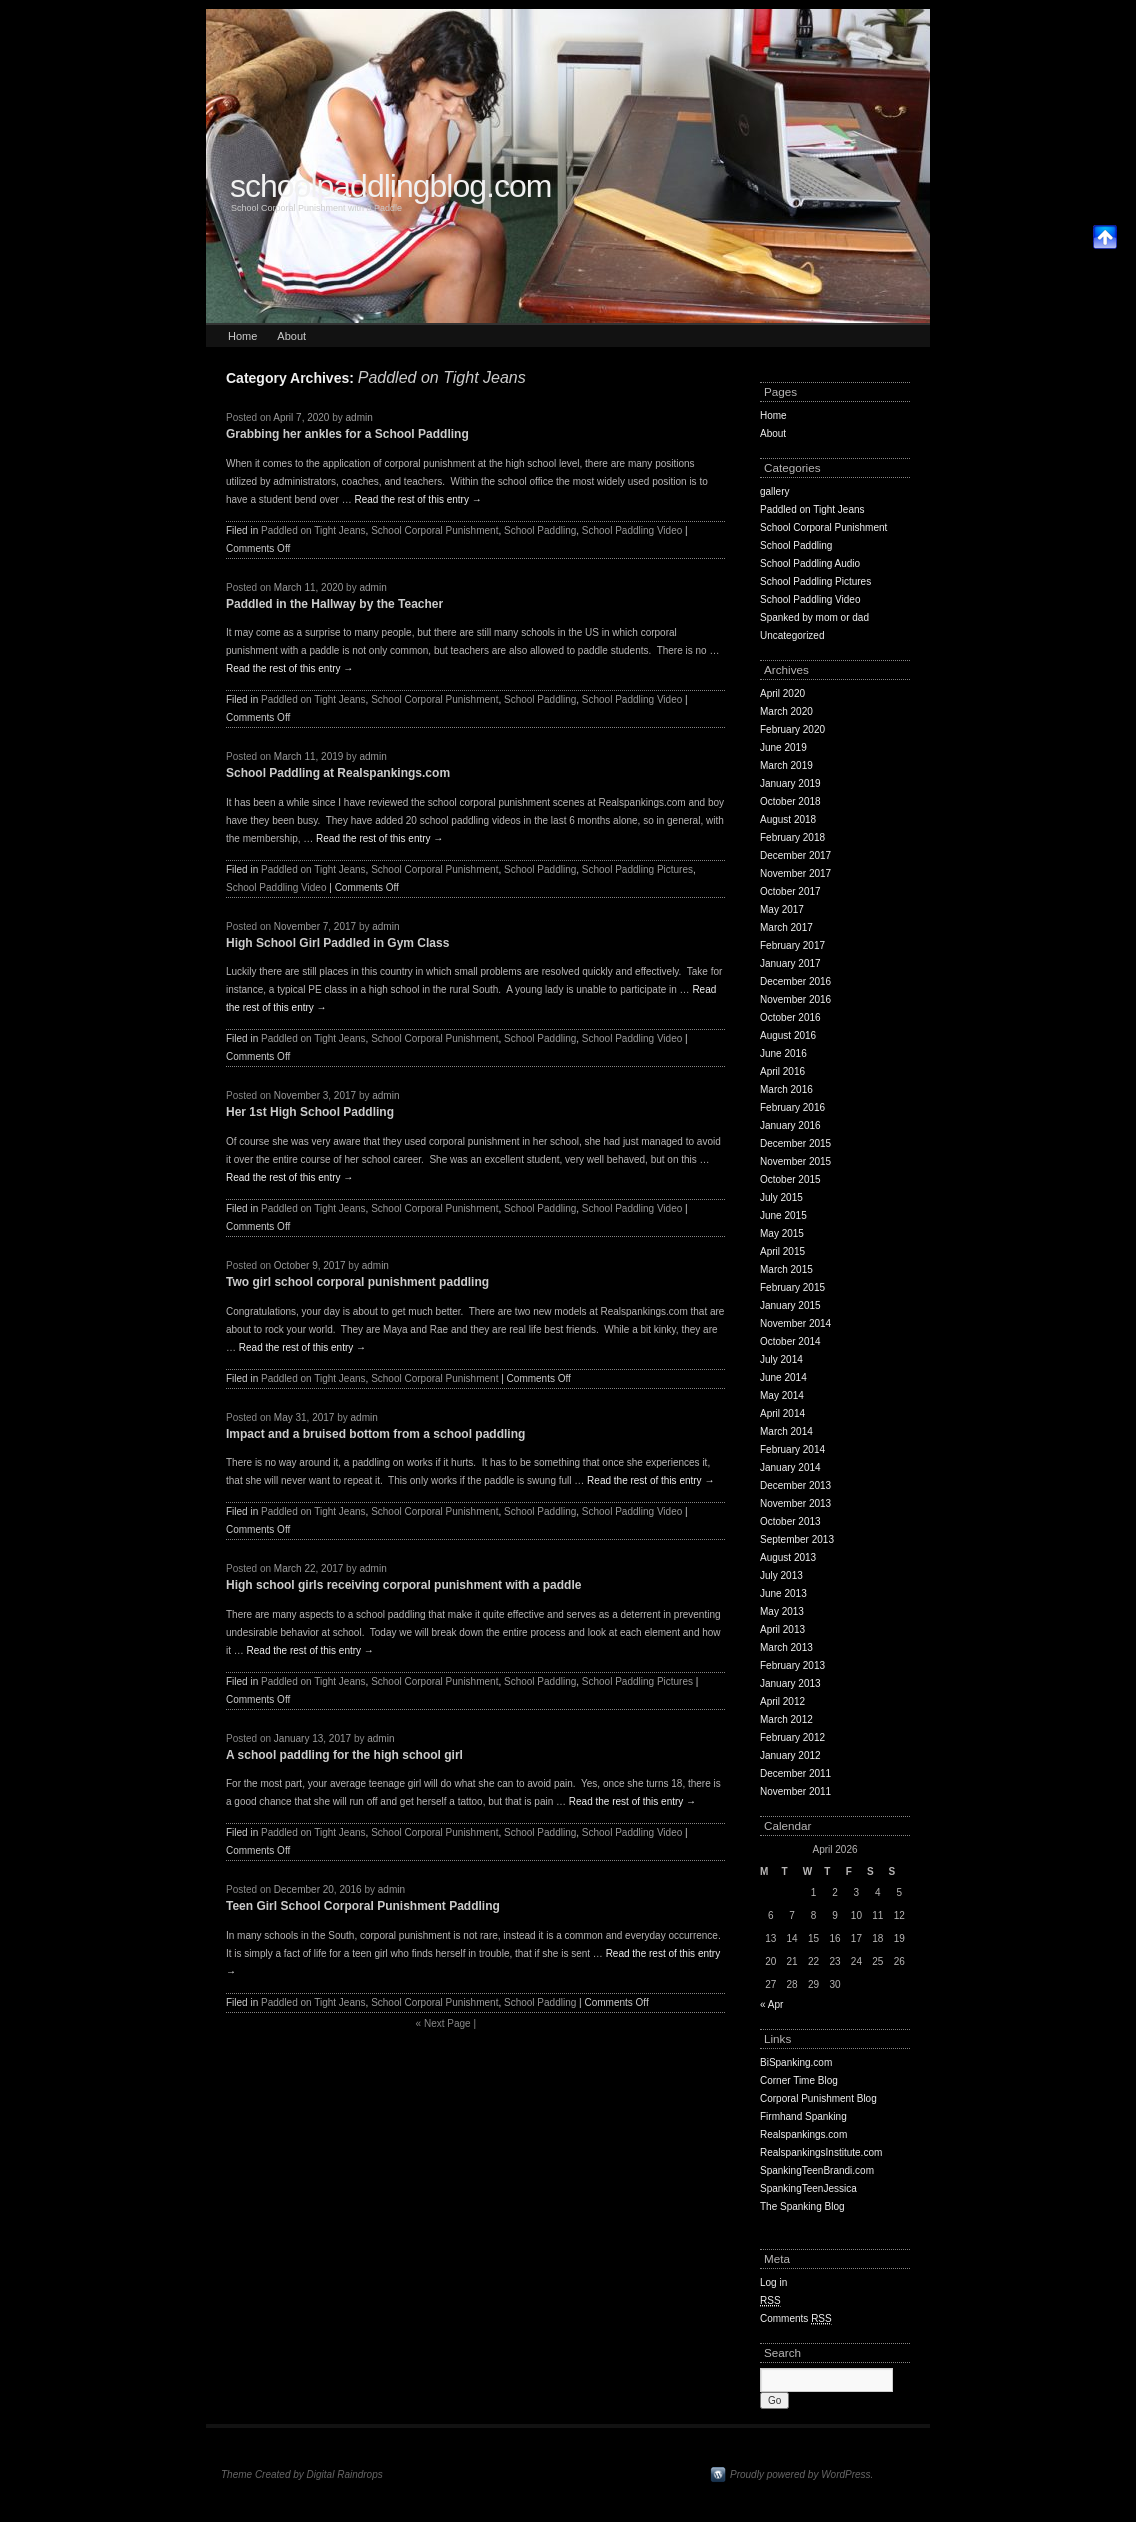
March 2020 (786, 711)
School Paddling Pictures (637, 869)
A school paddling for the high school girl (344, 1755)
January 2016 (790, 1125)
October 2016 (790, 1017)
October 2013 (790, 1521)
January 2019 (790, 783)
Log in (773, 2282)
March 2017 (786, 927)
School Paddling (540, 530)
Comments (796, 2319)
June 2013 (783, 1593)
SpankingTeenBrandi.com (817, 2170)
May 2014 (782, 1395)
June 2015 (783, 1215)
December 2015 (795, 1143)
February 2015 (792, 1287)
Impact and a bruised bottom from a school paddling (375, 1434)
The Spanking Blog (802, 2206)
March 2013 (786, 1647)
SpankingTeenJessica (808, 2188)
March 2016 (786, 1089)
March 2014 (786, 1431)
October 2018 (790, 801)
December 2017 (795, 855)
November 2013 (795, 1503)
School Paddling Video (632, 530)
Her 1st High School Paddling (310, 1112)
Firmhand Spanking (803, 2116)
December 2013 (795, 1485)
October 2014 (790, 1341)
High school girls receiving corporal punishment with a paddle (403, 1585)
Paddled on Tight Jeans (313, 530)
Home (242, 336)
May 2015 (782, 1233)
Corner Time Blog (799, 2080)
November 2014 (795, 1323)
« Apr (771, 2004)
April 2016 (782, 1071)
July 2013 (781, 1575)
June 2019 (783, 747)
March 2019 (786, 765)
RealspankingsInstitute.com (821, 2152)
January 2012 (790, 1755)
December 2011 (795, 1773)
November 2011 (795, 1791)
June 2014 (783, 1377)
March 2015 (786, 1269)
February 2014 (792, 1449)
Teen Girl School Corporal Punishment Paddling (363, 1906)
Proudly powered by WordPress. (801, 2474)
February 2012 (792, 1737)
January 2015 (790, 1305)
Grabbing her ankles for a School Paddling (347, 434)
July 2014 (781, 1359)
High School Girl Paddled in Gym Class (337, 943)
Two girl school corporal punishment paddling (357, 1282)
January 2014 (790, 1467)
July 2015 (781, 1197)
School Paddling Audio (810, 563)
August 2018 (788, 819)
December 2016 (795, 981)
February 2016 (792, 1107)
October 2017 (790, 891)
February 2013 (792, 1665)
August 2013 (788, 1557)
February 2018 (792, 837)
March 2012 (786, 1719)
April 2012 (782, 1701)
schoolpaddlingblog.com (390, 186)
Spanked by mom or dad (814, 617)
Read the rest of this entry (417, 499)
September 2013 (797, 1539)
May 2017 (782, 909)
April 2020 (782, 693)
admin (359, 417)
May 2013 (782, 1611)
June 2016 (783, 1053)
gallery (774, 491)
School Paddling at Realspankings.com (338, 773)
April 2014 (782, 1413)
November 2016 (795, 999)
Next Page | (446, 2023)
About (291, 336)
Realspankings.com (803, 2134)
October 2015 (790, 1179)
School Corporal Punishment (434, 530)
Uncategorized (792, 635)
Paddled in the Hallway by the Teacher (334, 604)
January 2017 (790, 963)
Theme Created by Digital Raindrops (302, 2474)
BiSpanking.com (796, 2062)
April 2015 (782, 1251)
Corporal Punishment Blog (818, 2098)
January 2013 (790, 1683)
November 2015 (795, 1161)
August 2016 (788, 1035)
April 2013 (782, 1629)
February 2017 (792, 945)
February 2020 (792, 729)
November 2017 (795, 873)
